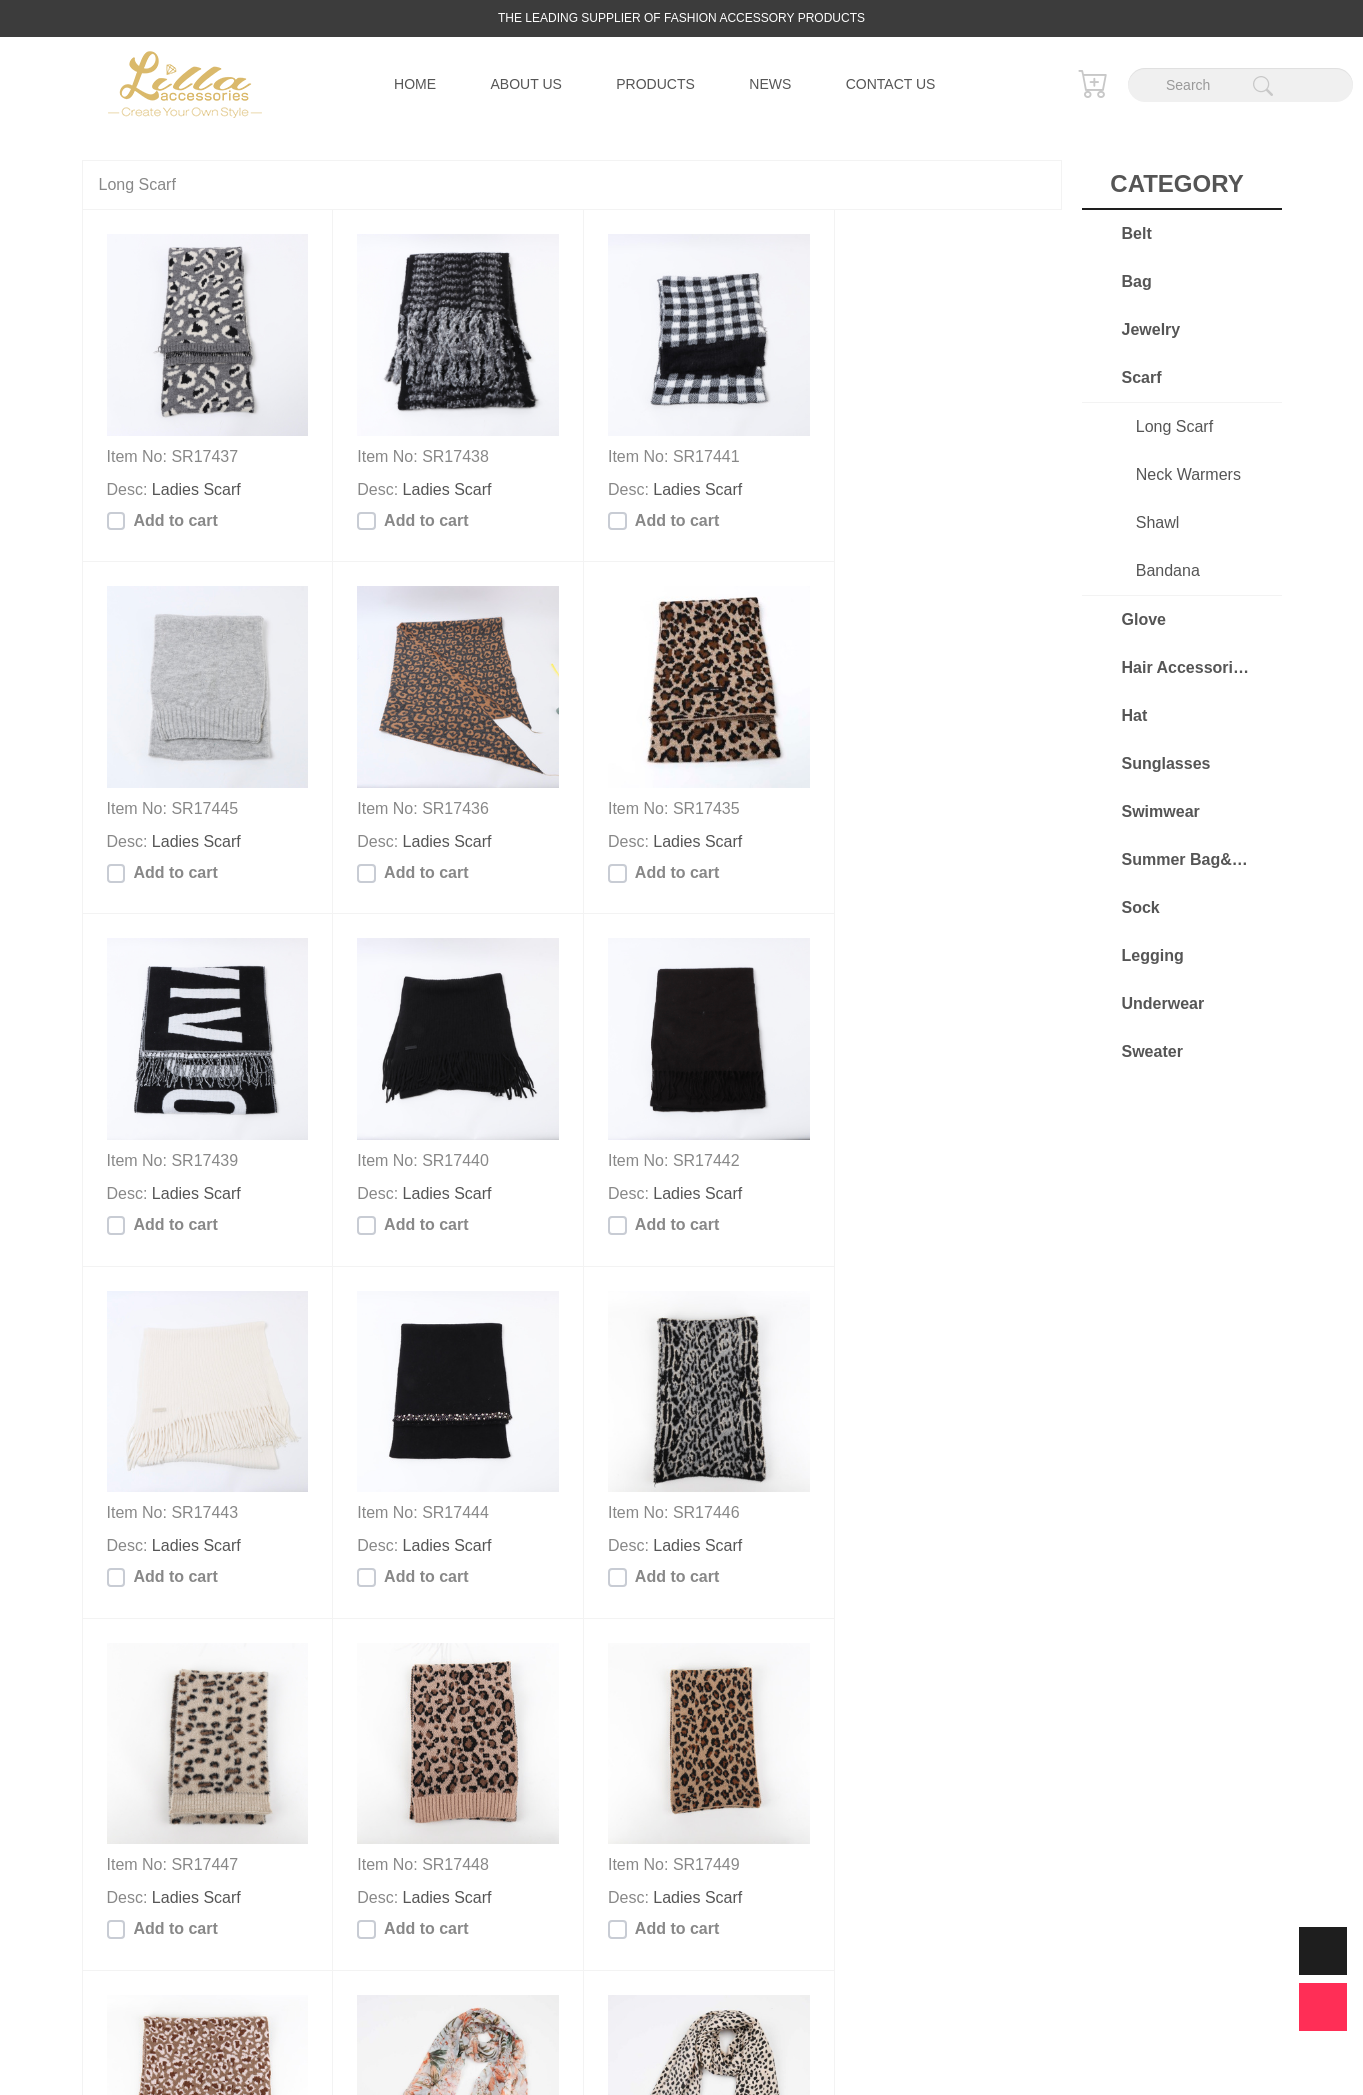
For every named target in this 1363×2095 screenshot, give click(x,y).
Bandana (1157, 570)
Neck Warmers (1177, 474)
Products (655, 84)
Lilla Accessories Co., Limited (670, 2052)
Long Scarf (1164, 426)
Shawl (1147, 522)
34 (650, 1963)
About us (526, 84)
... (604, 1963)
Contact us (891, 84)
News (770, 84)
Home (415, 84)
